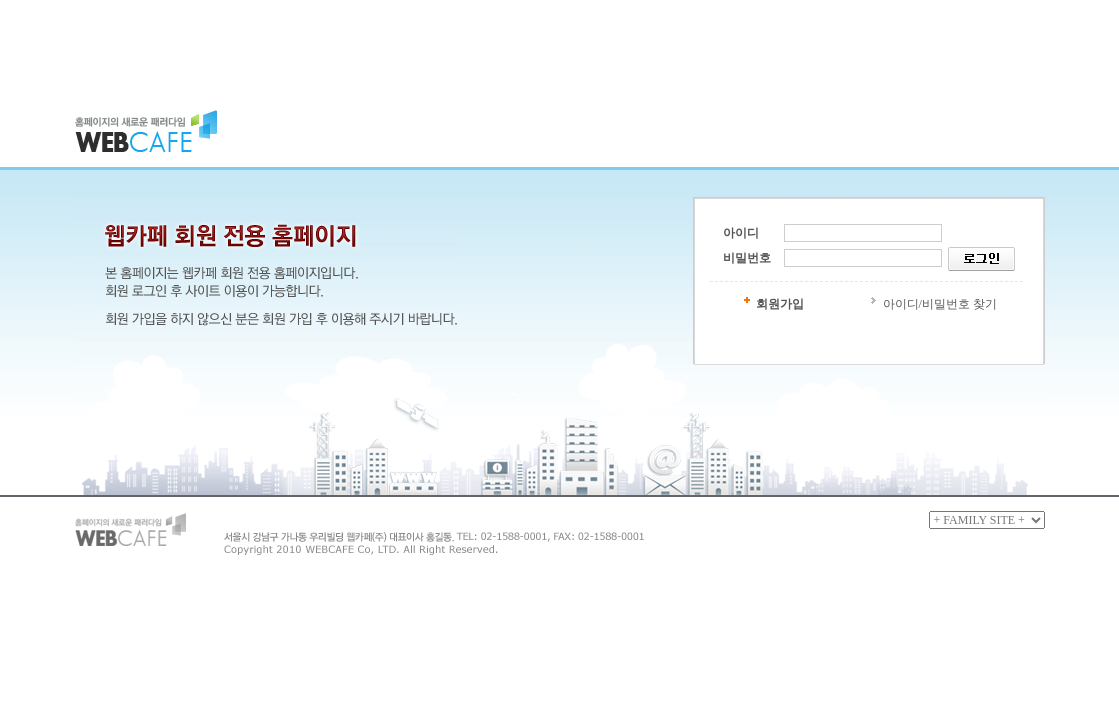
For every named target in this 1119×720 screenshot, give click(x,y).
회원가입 (780, 304)
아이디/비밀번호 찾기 (940, 304)
